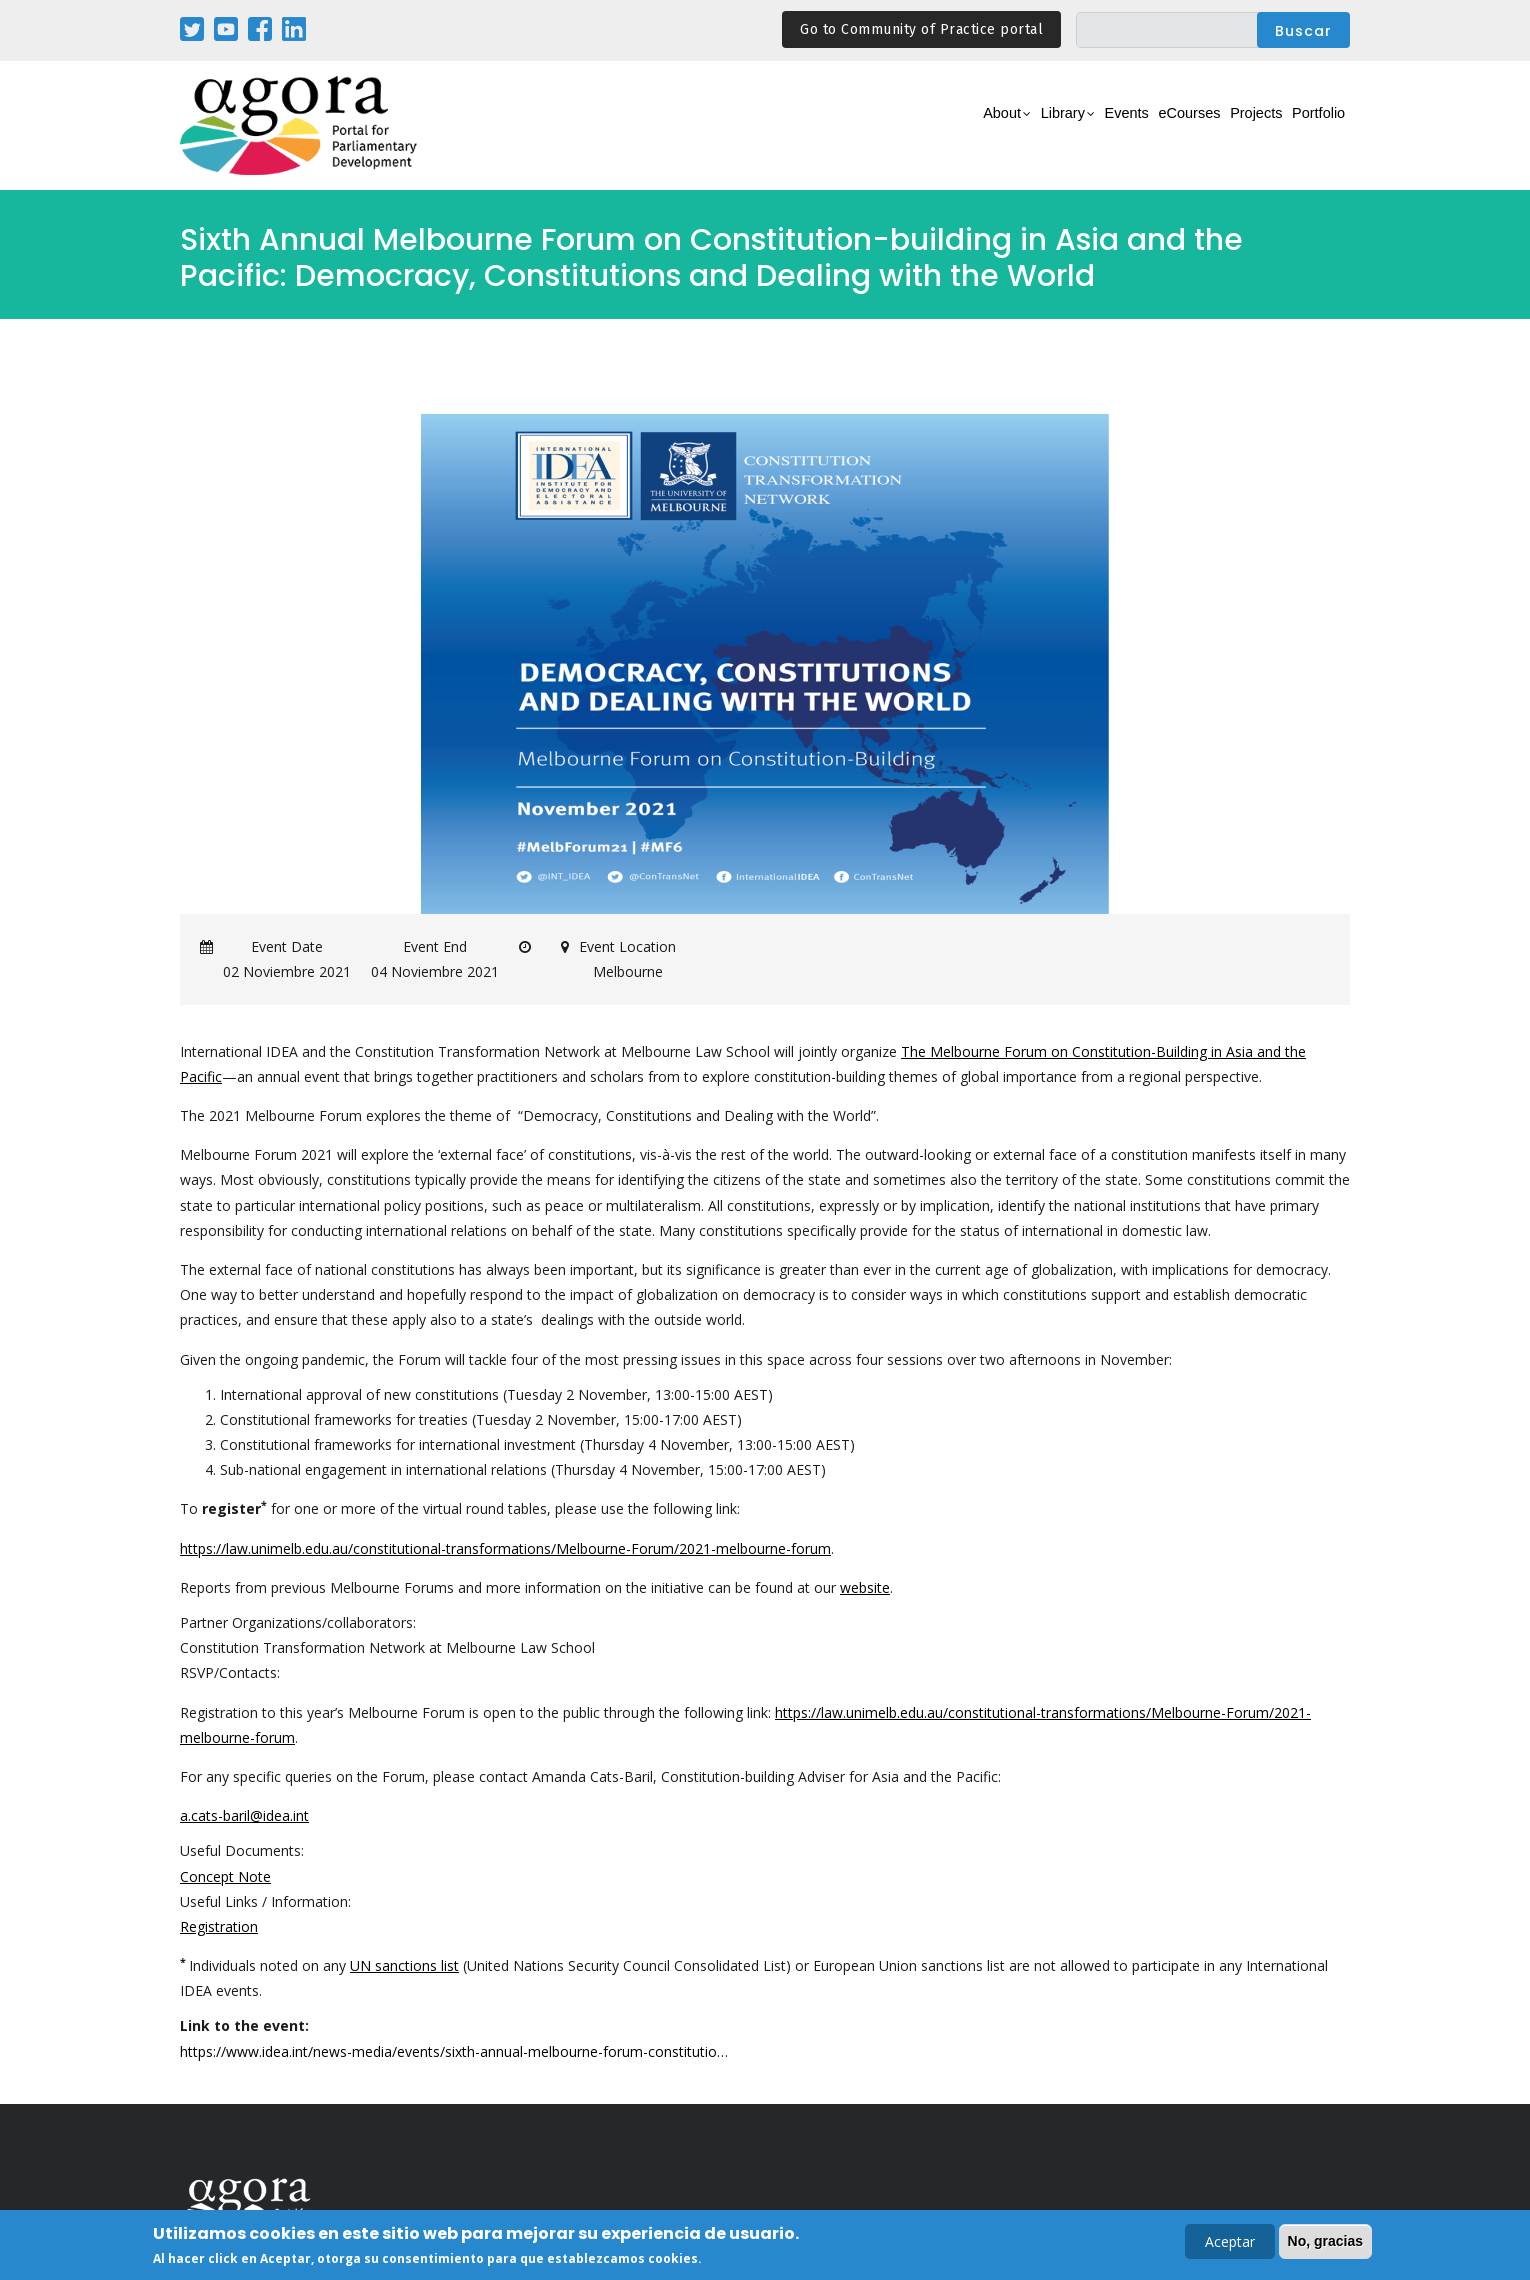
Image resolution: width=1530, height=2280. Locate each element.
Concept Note (225, 1876)
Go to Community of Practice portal (921, 29)
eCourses (1140, 126)
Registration (219, 1926)
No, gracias (1325, 2242)
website (865, 1587)
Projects (1226, 126)
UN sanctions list (404, 1965)
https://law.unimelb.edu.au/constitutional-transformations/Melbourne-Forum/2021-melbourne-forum (505, 1548)
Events (1059, 126)
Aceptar (1230, 2242)
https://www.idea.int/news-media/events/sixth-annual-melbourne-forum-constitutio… (454, 2051)
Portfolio (1308, 126)
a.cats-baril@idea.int (244, 1815)
